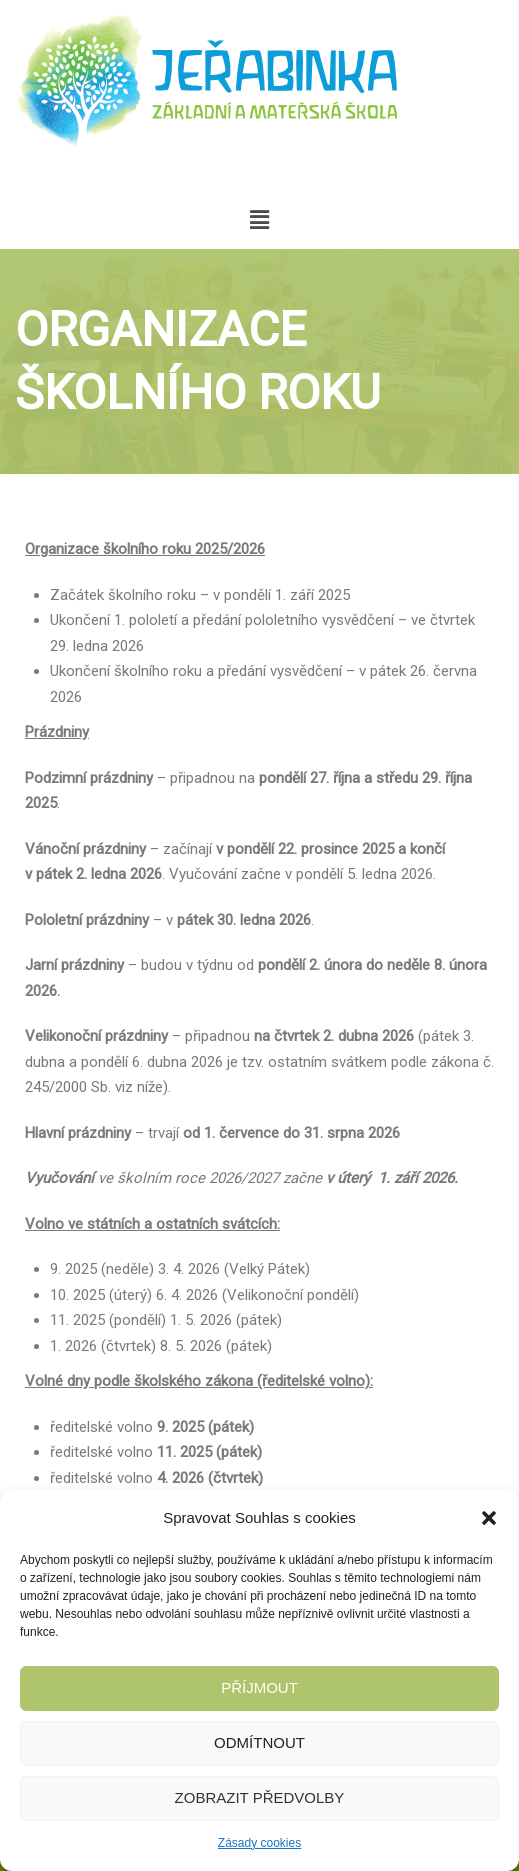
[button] (489, 1518)
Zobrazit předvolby (260, 1797)
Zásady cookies (259, 1843)
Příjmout (259, 1687)
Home (35, 499)
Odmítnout (259, 1742)
